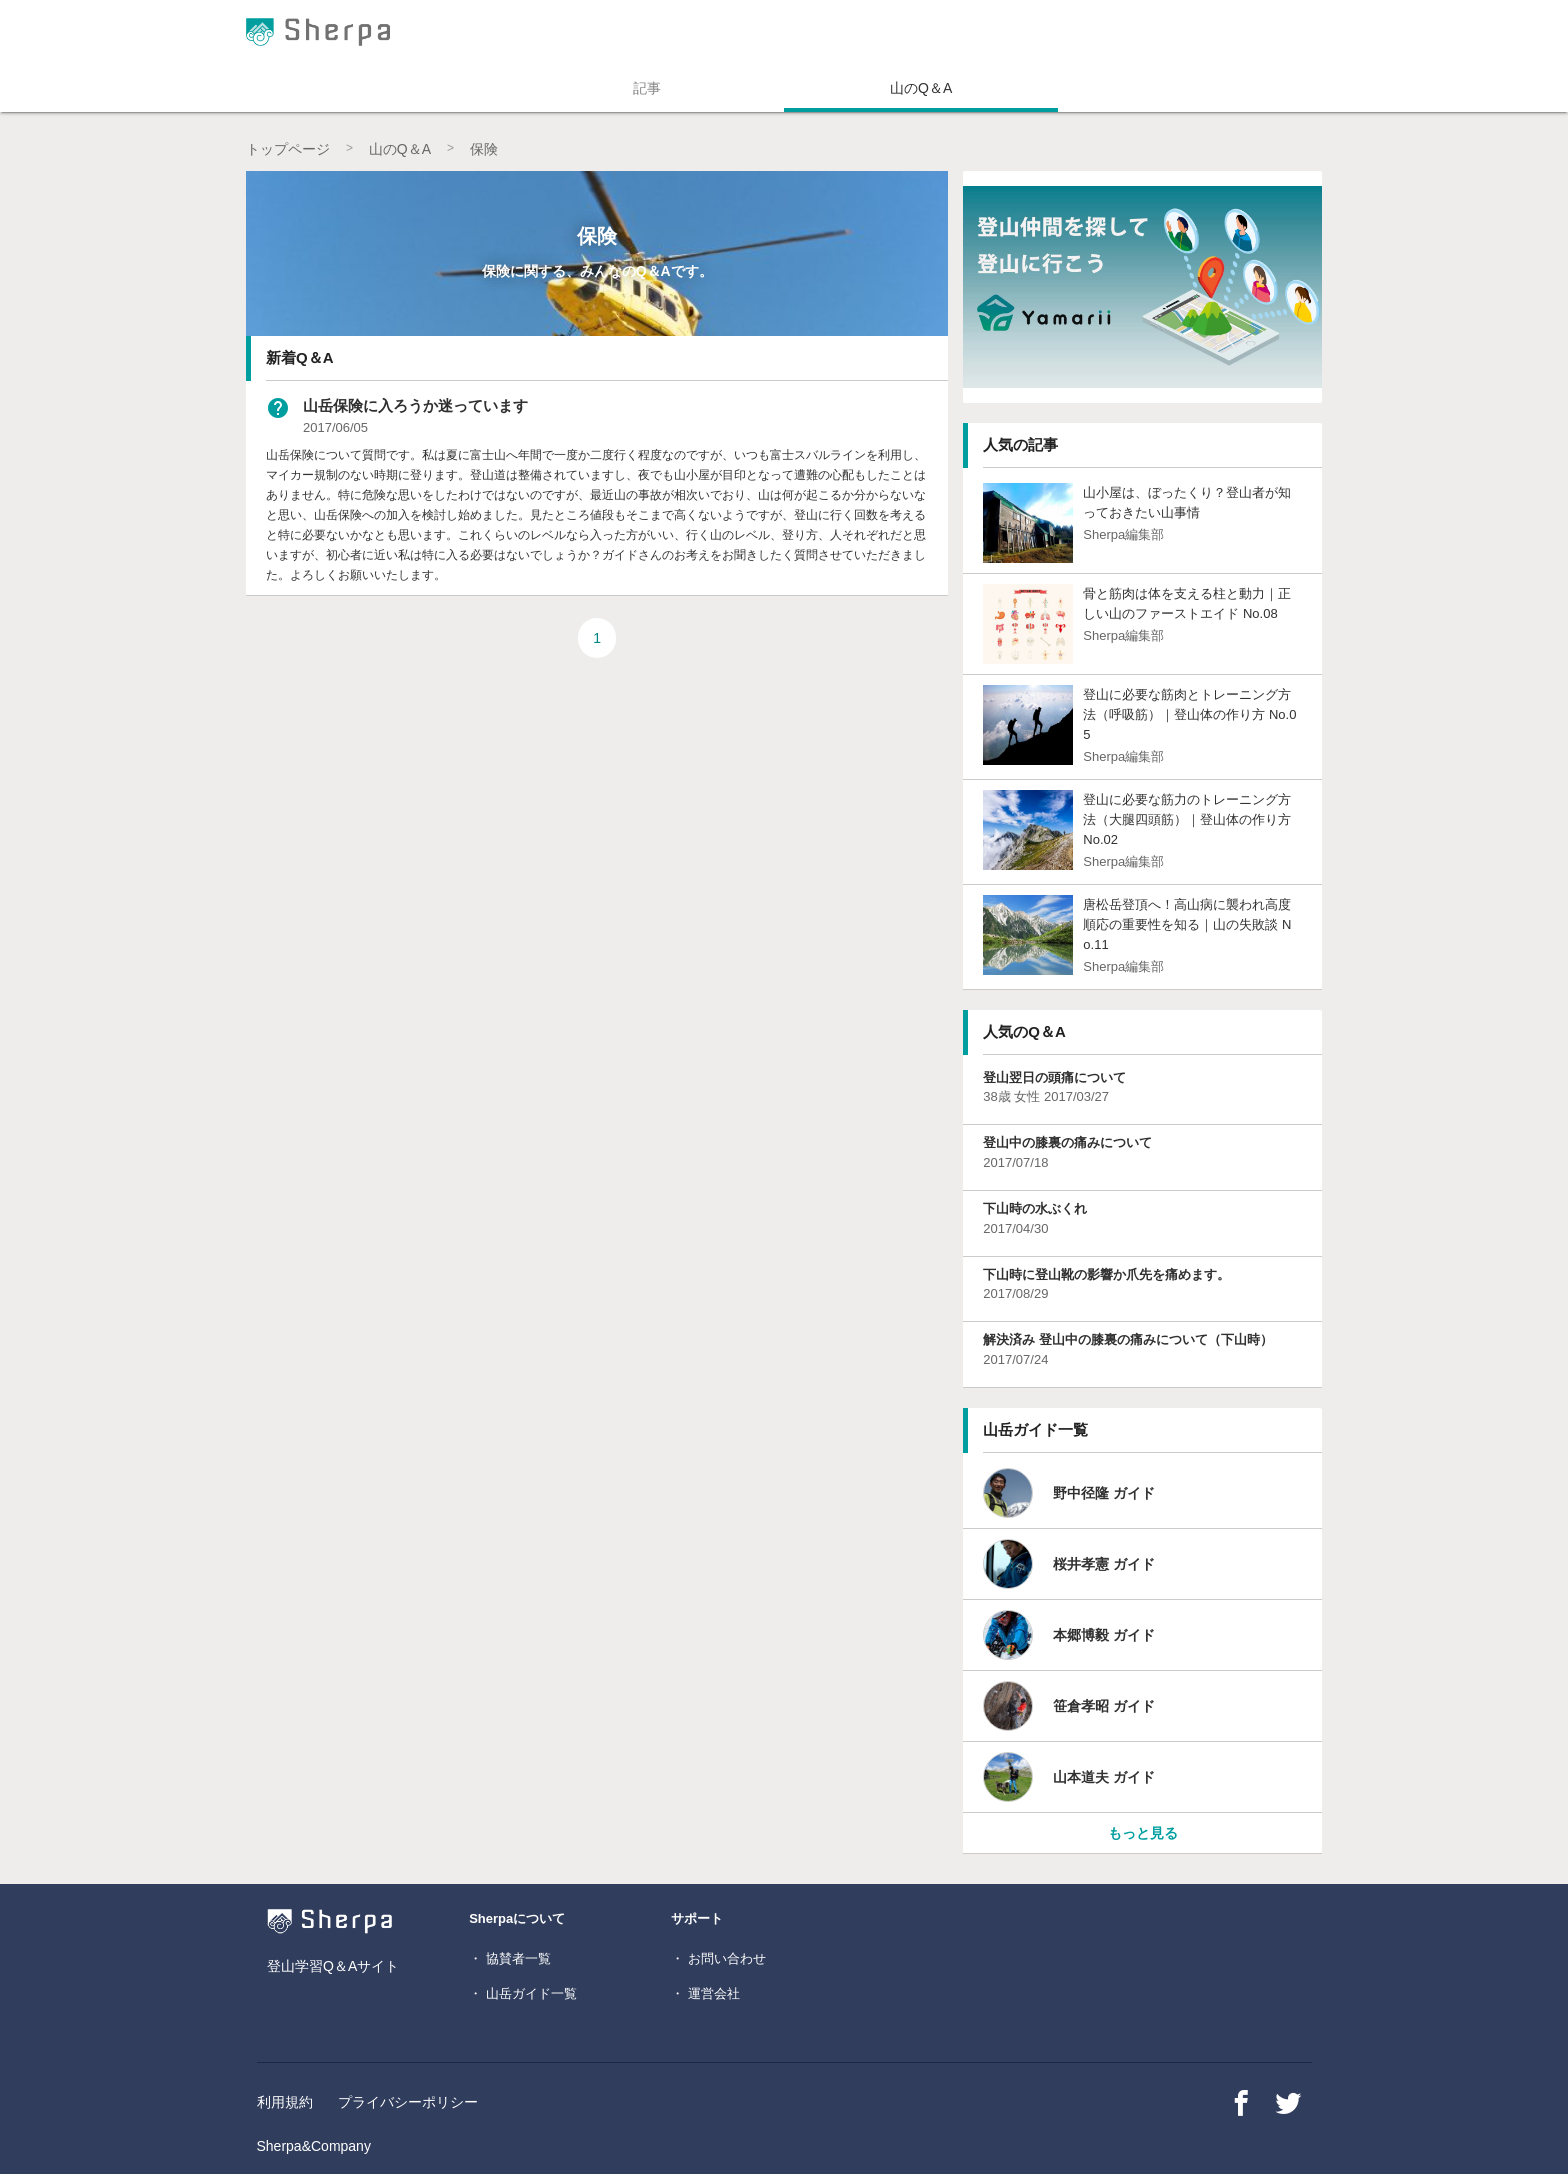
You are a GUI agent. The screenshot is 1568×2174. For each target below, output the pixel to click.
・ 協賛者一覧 (510, 1958)
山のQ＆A (921, 88)
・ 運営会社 (705, 1993)
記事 (647, 88)
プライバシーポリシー (408, 2102)
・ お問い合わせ (718, 1958)
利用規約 (285, 2102)
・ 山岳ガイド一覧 (523, 1993)
